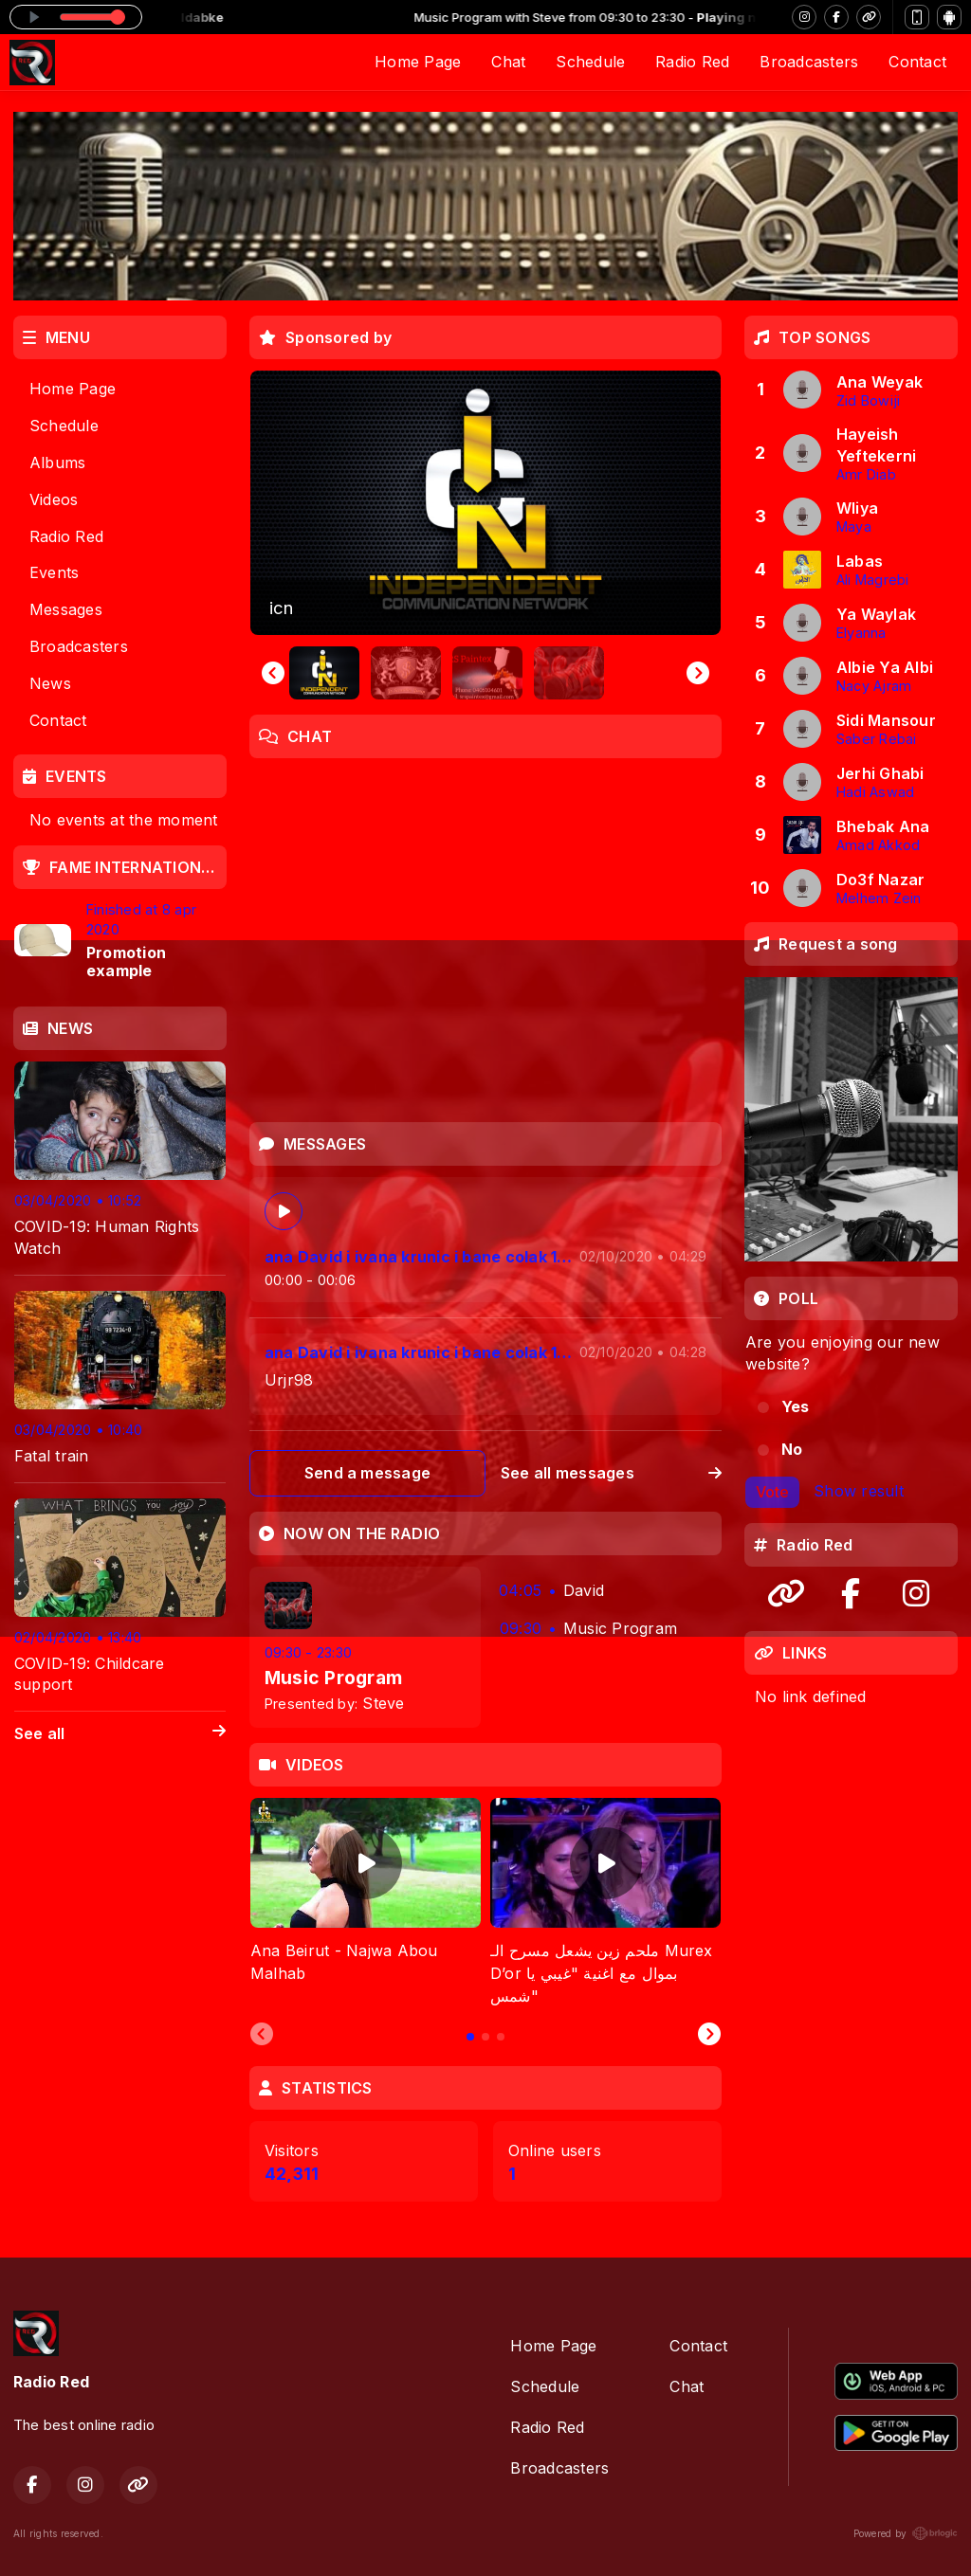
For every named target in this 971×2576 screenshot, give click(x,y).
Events (54, 572)
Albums (57, 462)
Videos (53, 499)
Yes (795, 1406)
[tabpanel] (365, 1902)
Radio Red (692, 61)
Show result (859, 1490)
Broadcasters (809, 61)
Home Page (418, 61)
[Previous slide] (261, 2035)
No (791, 1449)
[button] (324, 672)
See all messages (611, 1472)
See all (120, 1734)
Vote (772, 1491)
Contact (917, 61)
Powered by (905, 2533)
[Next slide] (698, 673)
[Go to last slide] (273, 673)
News (50, 683)
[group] (485, 503)
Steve (383, 1703)
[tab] (470, 2037)
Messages (65, 609)
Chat (508, 61)
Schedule (590, 61)
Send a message (367, 1472)
